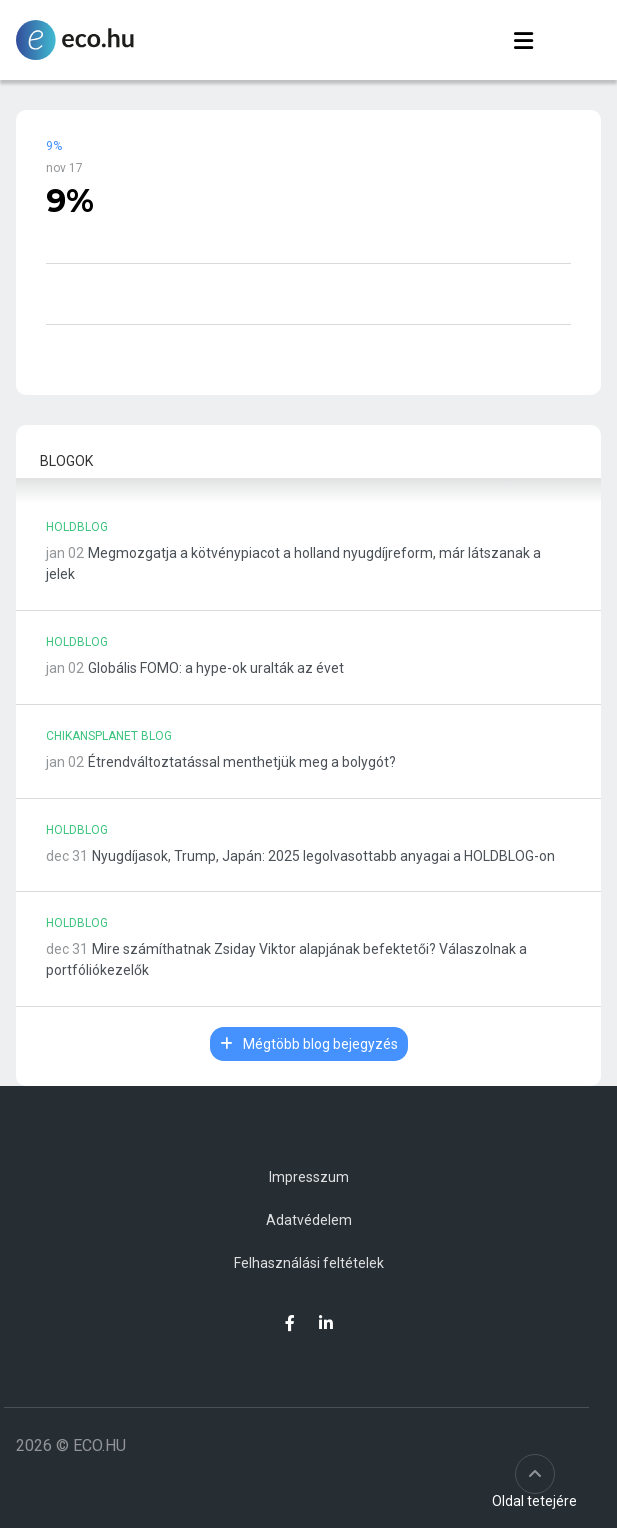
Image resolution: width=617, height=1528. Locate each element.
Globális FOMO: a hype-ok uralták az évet (216, 668)
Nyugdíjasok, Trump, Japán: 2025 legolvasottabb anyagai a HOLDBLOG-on (323, 856)
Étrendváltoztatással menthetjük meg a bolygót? (242, 762)
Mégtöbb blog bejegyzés (309, 1044)
